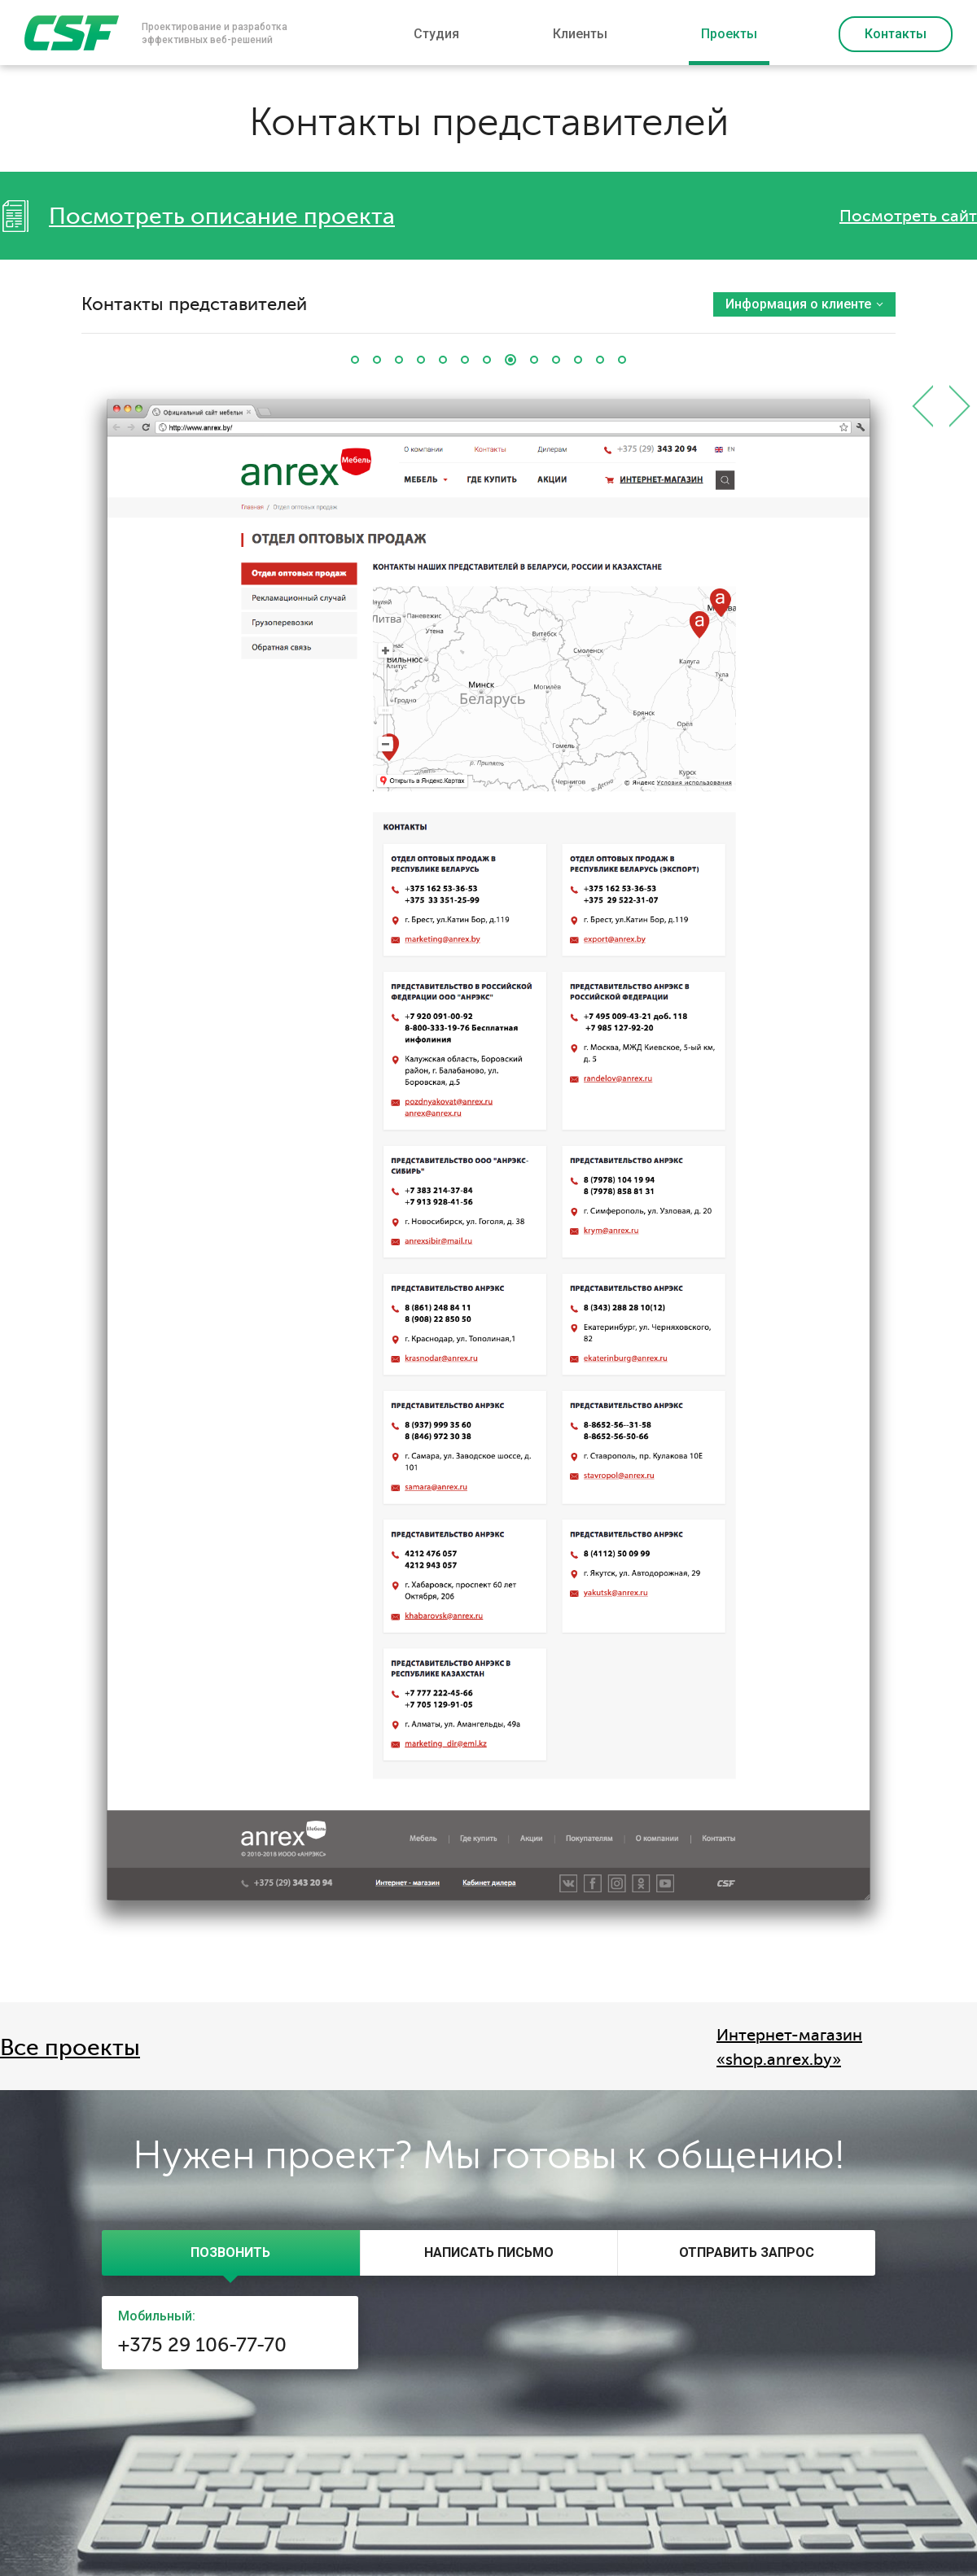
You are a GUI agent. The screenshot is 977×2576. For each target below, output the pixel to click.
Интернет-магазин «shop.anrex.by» (789, 2047)
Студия (436, 34)
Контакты (896, 34)
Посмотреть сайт (908, 216)
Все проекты (70, 2048)
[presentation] (231, 2253)
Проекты (729, 34)
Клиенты (580, 34)
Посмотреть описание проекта (222, 216)
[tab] (231, 2253)
